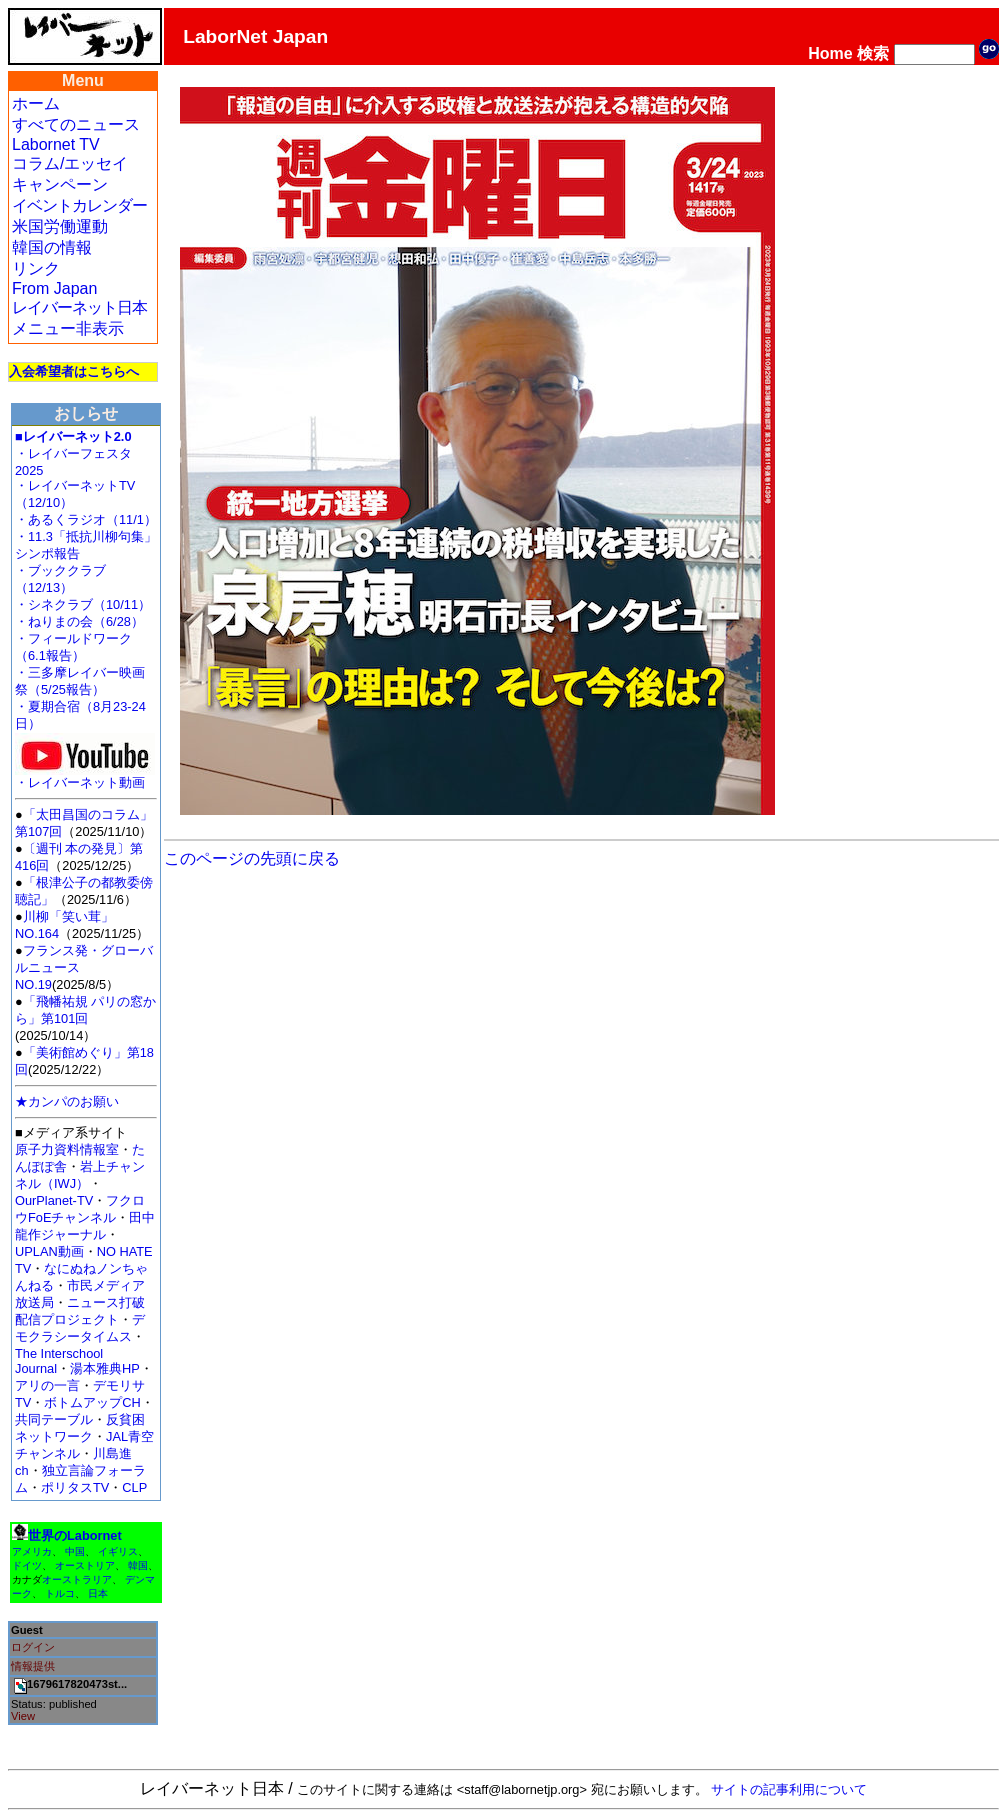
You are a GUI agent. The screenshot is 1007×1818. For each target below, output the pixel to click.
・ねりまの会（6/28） (79, 621)
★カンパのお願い (67, 1101)
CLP (134, 1487)
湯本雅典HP (105, 1368)
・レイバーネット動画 (85, 776)
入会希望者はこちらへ (74, 371)
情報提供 (33, 1666)
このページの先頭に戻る (252, 858)
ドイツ (27, 1565)
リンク (36, 268)
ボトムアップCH (92, 1402)
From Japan (54, 288)
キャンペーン (60, 184)
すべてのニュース (76, 124)
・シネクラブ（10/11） (83, 604)
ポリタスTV (75, 1487)
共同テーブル (54, 1419)
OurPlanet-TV (54, 1200)
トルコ (60, 1593)
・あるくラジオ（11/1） (86, 519)
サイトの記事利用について (789, 1789)
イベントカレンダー (79, 205)
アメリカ (32, 1551)
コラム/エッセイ (70, 163)
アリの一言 (47, 1385)
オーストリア (85, 1565)
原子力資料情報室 (67, 1149)
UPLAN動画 (49, 1251)
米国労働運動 (60, 226)
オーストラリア (77, 1579)
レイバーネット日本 (79, 307)
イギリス (118, 1551)
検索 (873, 53)
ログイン (33, 1647)
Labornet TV (56, 144)
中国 (75, 1551)
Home (830, 53)
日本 (98, 1593)
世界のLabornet (75, 1535)
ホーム (36, 103)
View (23, 1716)
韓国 (138, 1565)
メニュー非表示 (68, 328)
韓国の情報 (52, 247)
